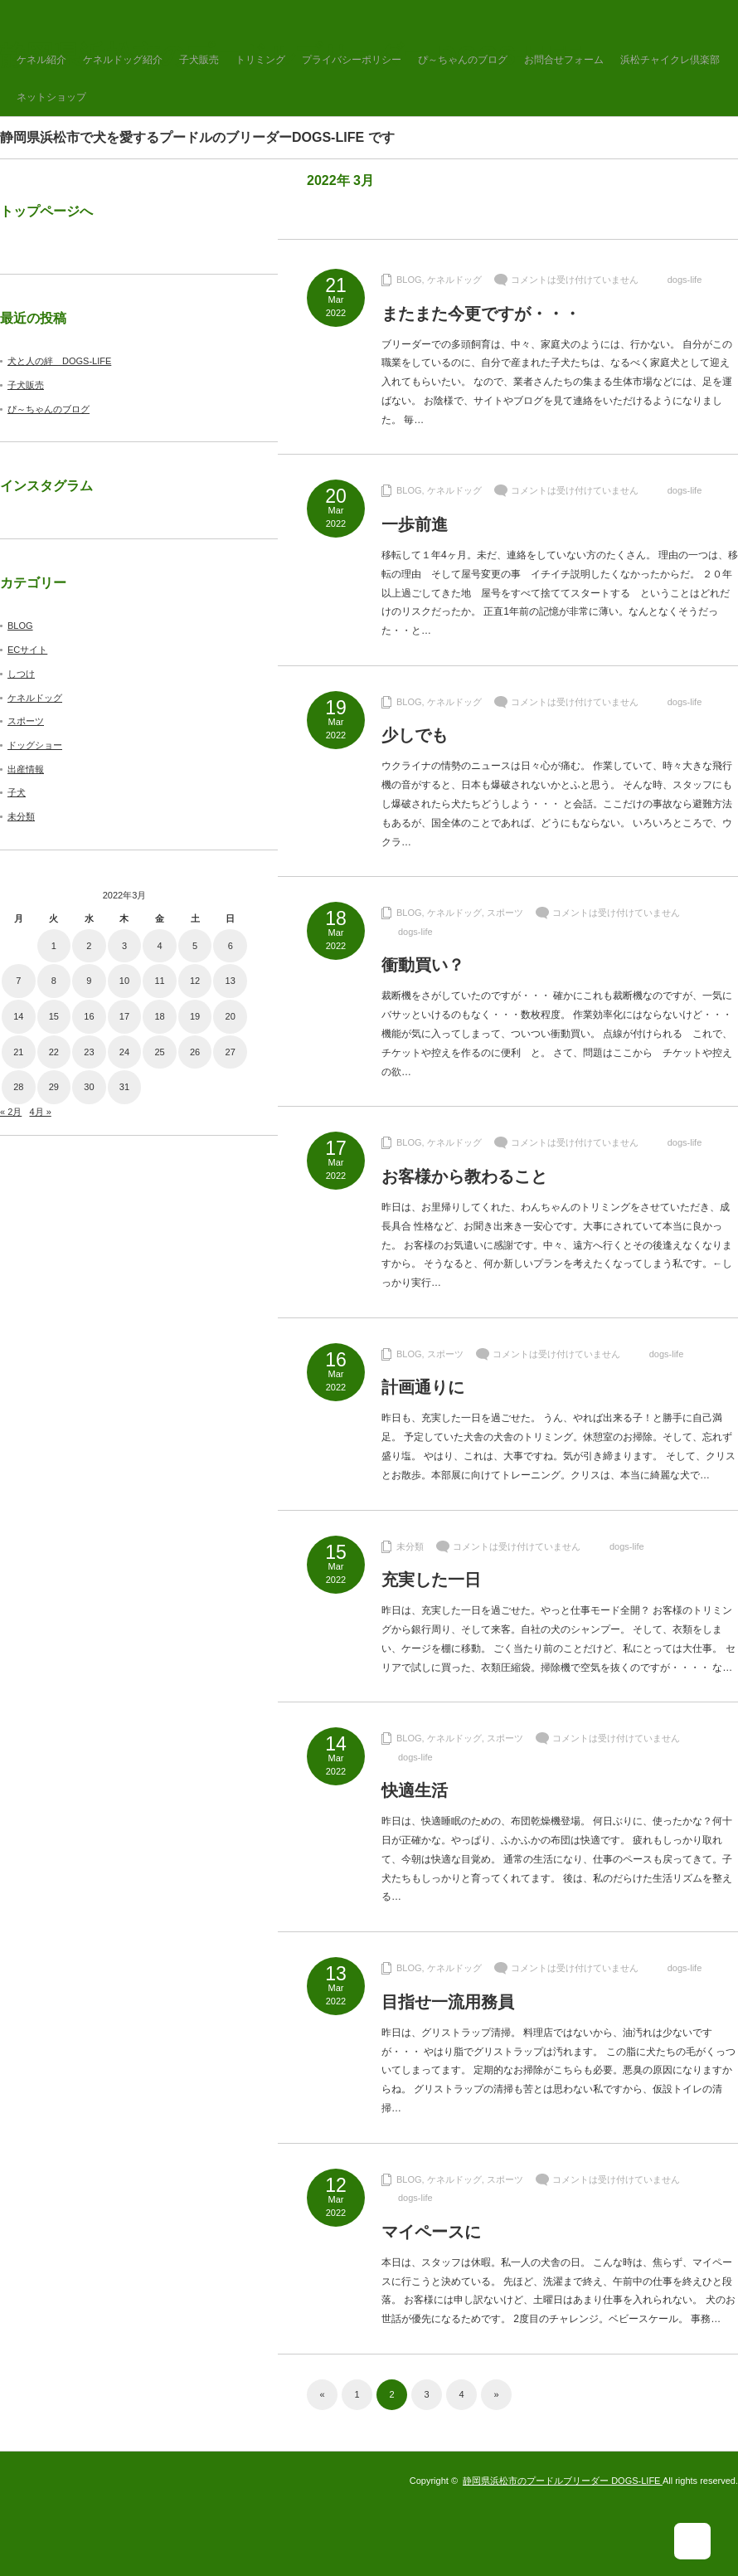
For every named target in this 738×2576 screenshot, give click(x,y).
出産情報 (25, 769)
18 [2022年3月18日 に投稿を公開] (159, 1016)
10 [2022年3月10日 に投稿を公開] (124, 981)
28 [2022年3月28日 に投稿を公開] (18, 1087)
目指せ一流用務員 (447, 2002)
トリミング (260, 60)
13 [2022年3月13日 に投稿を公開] (230, 981)
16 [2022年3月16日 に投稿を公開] (89, 1016)
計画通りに (422, 1387)
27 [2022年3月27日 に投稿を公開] (230, 1052)
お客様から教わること (464, 1176)
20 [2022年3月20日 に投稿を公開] (230, 1016)
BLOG (409, 280)
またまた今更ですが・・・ (480, 313)
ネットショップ (51, 97)
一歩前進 (414, 524)
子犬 (16, 792)
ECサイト (27, 650)
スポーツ (505, 913)
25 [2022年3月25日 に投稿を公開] (159, 1052)
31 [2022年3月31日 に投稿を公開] (124, 1087)
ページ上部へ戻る (703, 2541)
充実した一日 (431, 1579)
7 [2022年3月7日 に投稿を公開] (18, 981)
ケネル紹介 (41, 60)
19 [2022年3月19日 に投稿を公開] (195, 1016)
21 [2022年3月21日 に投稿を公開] (18, 1052)
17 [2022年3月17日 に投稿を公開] (124, 1016)
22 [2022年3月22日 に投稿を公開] (54, 1052)
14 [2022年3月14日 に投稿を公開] (18, 1016)
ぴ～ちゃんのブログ (462, 60)
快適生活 (414, 1790)
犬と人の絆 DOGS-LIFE (59, 361)
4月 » (40, 1112)
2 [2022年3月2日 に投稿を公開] (88, 946)
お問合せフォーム (564, 60)
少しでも (414, 735)
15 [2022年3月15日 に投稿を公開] (54, 1016)
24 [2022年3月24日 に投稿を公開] (124, 1052)
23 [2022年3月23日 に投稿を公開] (89, 1052)
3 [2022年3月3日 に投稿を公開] (124, 946)
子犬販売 (199, 60)
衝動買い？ (422, 965)
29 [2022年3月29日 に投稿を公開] (54, 1087)
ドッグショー (34, 745)
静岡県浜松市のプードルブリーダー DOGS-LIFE (563, 2481)
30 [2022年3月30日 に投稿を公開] (89, 1087)
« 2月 (11, 1112)
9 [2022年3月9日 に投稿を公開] (88, 981)
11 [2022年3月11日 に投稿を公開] (159, 981)
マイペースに (431, 2232)
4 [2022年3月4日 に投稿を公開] (159, 946)
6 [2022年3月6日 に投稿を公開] (230, 946)
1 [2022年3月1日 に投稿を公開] (53, 946)
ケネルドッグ (454, 280)
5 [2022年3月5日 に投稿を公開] (194, 946)
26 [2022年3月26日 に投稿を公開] (195, 1052)
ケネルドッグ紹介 (123, 60)
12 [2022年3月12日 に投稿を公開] (195, 981)
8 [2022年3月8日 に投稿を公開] (53, 981)
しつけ (21, 674)
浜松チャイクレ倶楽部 (670, 60)
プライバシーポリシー (351, 60)
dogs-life (685, 280)
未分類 (410, 1546)
